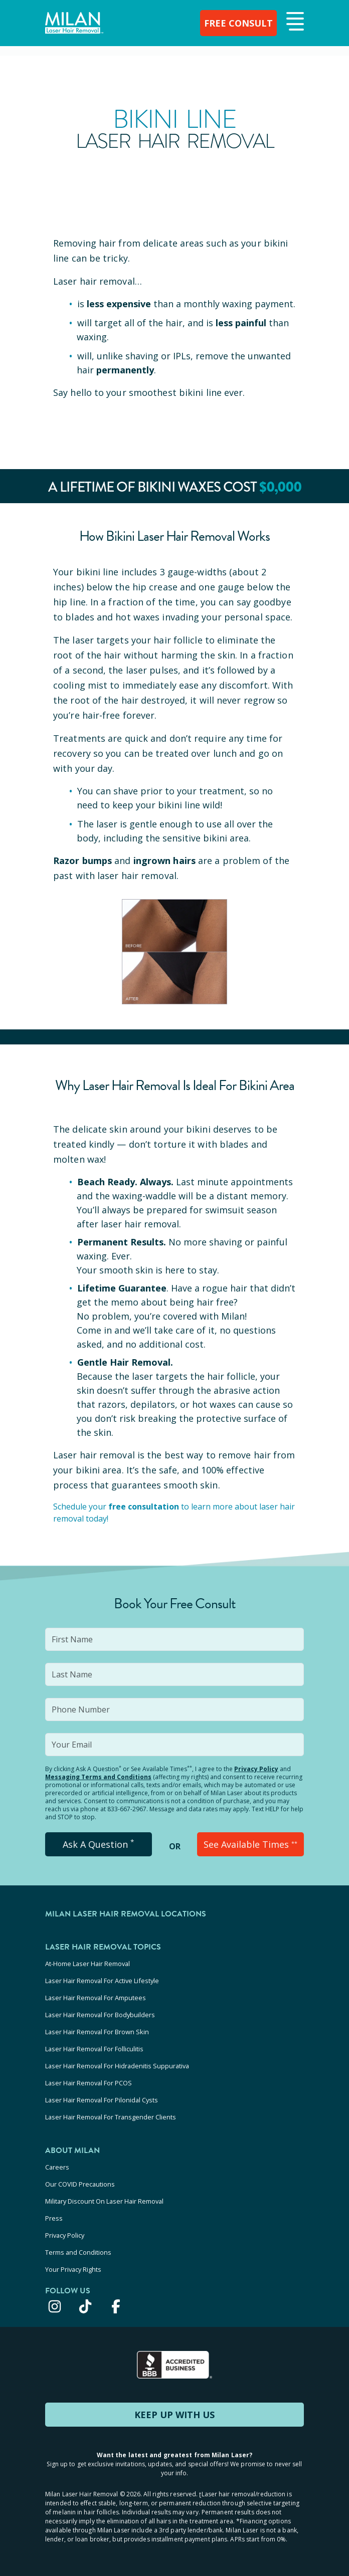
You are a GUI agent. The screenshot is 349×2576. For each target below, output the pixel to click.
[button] (294, 22)
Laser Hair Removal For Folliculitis (94, 2048)
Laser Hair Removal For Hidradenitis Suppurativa (117, 2065)
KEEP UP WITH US (174, 2415)
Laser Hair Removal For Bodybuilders (100, 2014)
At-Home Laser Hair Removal (87, 1963)
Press (54, 2218)
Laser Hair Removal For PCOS (88, 2082)
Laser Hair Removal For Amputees (95, 1997)
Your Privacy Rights (73, 2269)
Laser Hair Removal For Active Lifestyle (102, 1980)
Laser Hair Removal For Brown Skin (97, 2031)
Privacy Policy (256, 1769)
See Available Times (250, 1844)
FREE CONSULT (238, 23)
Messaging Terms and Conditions (98, 1777)
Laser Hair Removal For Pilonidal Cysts (101, 2099)
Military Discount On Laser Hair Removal (104, 2201)
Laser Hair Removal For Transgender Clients (110, 2116)
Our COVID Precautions (80, 2184)
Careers (57, 2167)
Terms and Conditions (78, 2252)
